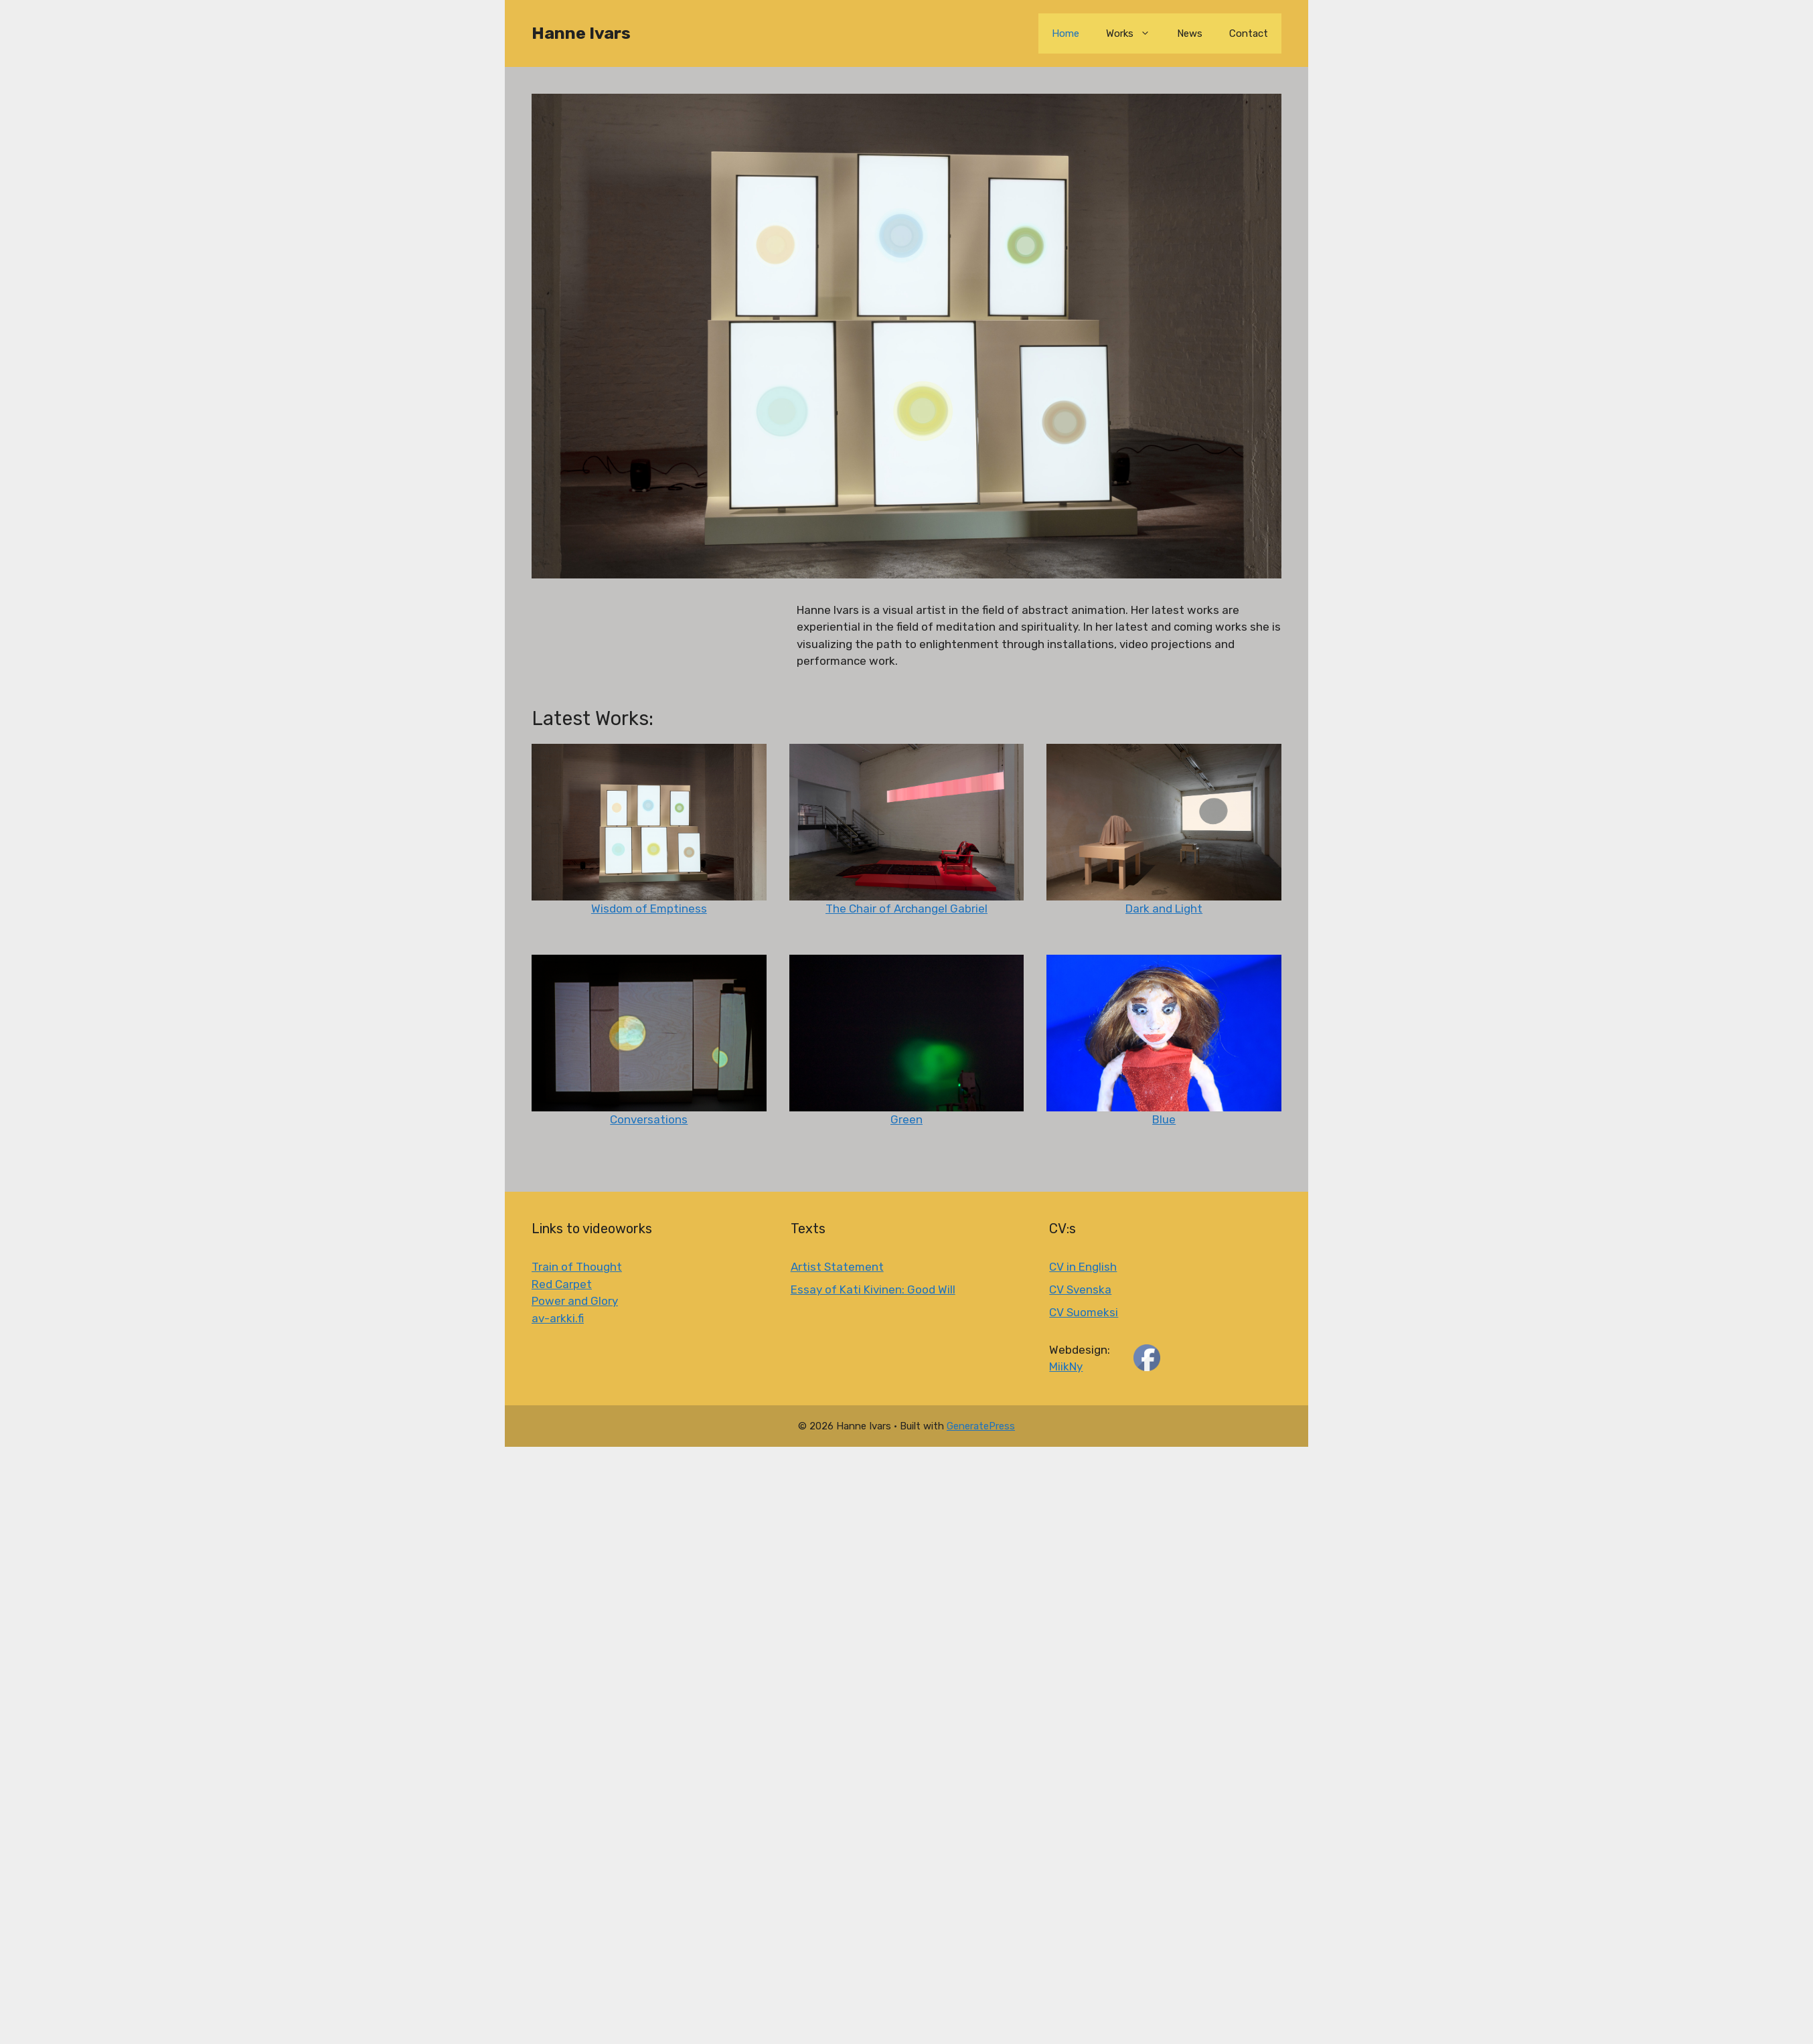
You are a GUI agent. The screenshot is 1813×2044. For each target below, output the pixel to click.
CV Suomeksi (1083, 1312)
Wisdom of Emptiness (649, 908)
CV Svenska (1080, 1289)
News (1189, 33)
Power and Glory (575, 1301)
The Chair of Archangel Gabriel (906, 908)
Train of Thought (577, 1266)
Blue (1164, 1119)
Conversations (649, 1119)
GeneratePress (981, 1426)
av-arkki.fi (558, 1318)
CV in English (1083, 1266)
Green (906, 1119)
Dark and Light (1163, 908)
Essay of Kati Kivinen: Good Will (873, 1289)
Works (1135, 33)
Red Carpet (562, 1284)
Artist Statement (837, 1266)
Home (1065, 33)
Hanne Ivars (581, 33)
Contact (1248, 33)
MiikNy (1066, 1366)
